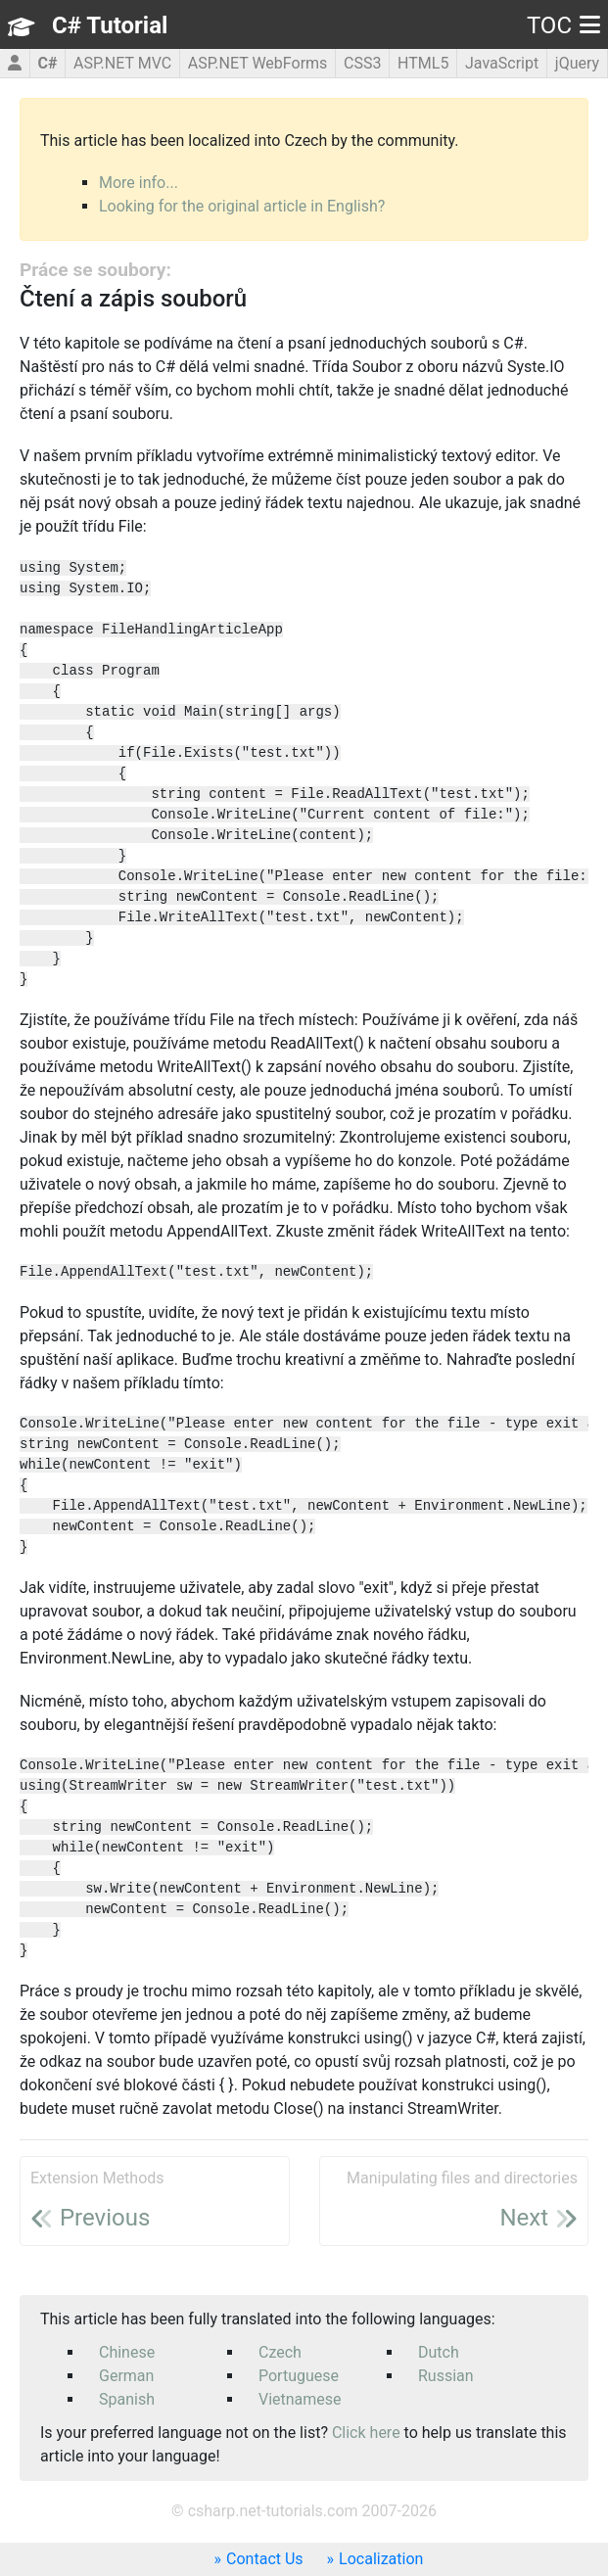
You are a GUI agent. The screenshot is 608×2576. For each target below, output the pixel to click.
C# (47, 63)
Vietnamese (300, 2399)
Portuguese (298, 2375)
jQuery (577, 63)
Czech (280, 2352)
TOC (563, 25)
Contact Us (265, 2559)
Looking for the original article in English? (242, 206)
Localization (381, 2559)
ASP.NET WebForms (258, 63)
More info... (138, 182)
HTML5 (423, 63)
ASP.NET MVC (122, 63)
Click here (366, 2432)
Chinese (127, 2352)
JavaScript (501, 63)
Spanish (127, 2399)
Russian (446, 2375)
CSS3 (362, 63)
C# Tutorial (109, 25)
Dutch (438, 2352)
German (126, 2375)
